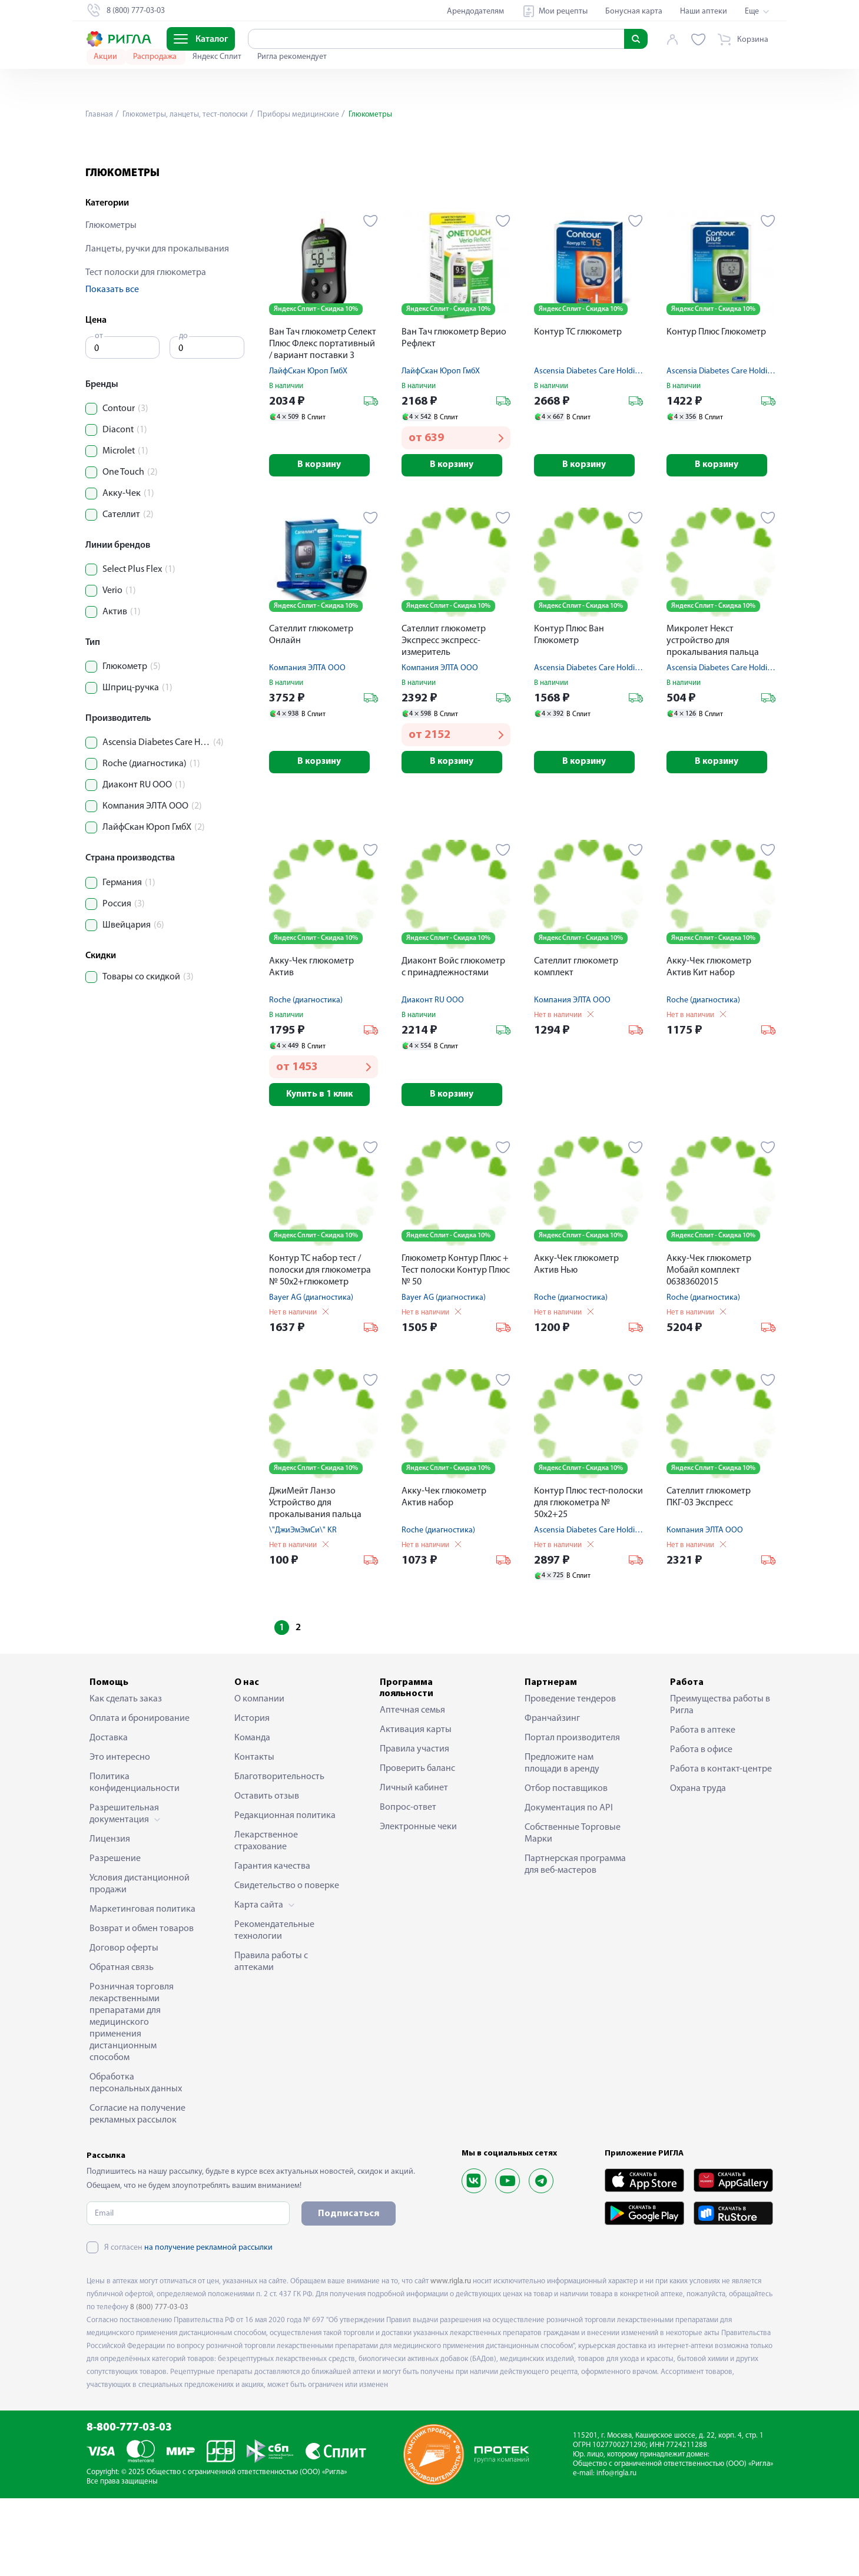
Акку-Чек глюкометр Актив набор (444, 1574)
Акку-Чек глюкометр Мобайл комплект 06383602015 (708, 1347)
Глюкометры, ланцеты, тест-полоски (187, 114)
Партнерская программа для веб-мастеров (575, 1941)
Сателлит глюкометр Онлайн (311, 710)
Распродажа (155, 56)
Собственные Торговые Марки (573, 1910)
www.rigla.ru (450, 2358)
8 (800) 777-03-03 (159, 2384)
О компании (259, 1776)
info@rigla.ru (616, 2550)
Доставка (108, 1815)
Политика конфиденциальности (134, 1859)
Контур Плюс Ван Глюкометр (569, 710)
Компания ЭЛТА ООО (307, 743)
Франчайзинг (552, 1795)
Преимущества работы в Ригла (720, 1782)
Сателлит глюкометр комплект (576, 1043)
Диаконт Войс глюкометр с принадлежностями (453, 1043)
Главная (99, 114)
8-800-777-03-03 (129, 2505)
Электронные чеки (418, 1904)
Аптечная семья (412, 1787)
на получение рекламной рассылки (208, 2324)
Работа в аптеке (702, 1807)
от (99, 410)
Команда (252, 1815)
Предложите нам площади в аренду (562, 1840)
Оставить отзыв (266, 1873)
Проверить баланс (417, 1845)
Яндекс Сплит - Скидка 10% (316, 383)
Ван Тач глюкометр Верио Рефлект (454, 412)
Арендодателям (475, 11)
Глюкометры (111, 299)
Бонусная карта (633, 11)
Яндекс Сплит (218, 56)
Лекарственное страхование (266, 1918)
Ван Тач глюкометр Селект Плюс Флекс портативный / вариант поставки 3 (322, 418)
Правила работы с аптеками (271, 2038)
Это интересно (119, 1834)
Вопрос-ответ (408, 1884)
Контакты (254, 1834)
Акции (106, 56)
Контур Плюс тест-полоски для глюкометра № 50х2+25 (588, 1580)
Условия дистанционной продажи (139, 1961)
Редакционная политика (285, 1893)
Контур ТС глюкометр (578, 406)
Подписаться (348, 2291)
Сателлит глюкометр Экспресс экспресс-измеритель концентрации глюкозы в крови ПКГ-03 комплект (454, 717)
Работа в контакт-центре (721, 1846)
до (183, 410)
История (252, 1795)
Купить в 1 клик (323, 1171)
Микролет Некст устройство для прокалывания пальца (712, 716)
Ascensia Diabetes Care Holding (589, 445)
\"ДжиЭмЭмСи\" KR (303, 1607)
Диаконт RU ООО (433, 1076)
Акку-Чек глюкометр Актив (311, 1043)
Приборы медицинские (304, 114)
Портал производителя (572, 1815)
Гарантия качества (272, 1943)
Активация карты (416, 1807)
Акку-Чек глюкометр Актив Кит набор (708, 1043)
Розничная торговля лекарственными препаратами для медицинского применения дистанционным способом (131, 2100)
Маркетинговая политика (142, 1986)
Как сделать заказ (125, 1776)
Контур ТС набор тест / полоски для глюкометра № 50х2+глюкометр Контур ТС (320, 1348)
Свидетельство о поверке (286, 1963)
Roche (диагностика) (306, 1076)
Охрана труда (698, 1865)
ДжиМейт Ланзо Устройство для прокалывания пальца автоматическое (315, 1581)
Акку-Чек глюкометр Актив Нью (576, 1341)
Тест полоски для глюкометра (145, 347)
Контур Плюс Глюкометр (716, 406)
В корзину (323, 540)
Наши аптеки (703, 11)
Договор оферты (123, 2025)
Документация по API (569, 1885)
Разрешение (115, 1936)
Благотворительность (279, 1854)
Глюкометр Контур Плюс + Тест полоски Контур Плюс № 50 (456, 1347)
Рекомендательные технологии (274, 2007)
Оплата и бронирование (139, 1795)
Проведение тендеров (570, 1776)
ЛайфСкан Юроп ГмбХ (308, 445)
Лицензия (109, 1916)
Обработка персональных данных (135, 2160)
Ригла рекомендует (292, 56)
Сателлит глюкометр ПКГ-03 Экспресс (708, 1574)
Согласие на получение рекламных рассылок (137, 2191)
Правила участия (414, 1826)
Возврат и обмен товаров (141, 2006)
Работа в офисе (701, 1827)
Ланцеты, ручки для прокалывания (157, 323)
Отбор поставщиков (566, 1865)
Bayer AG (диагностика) (311, 1374)
